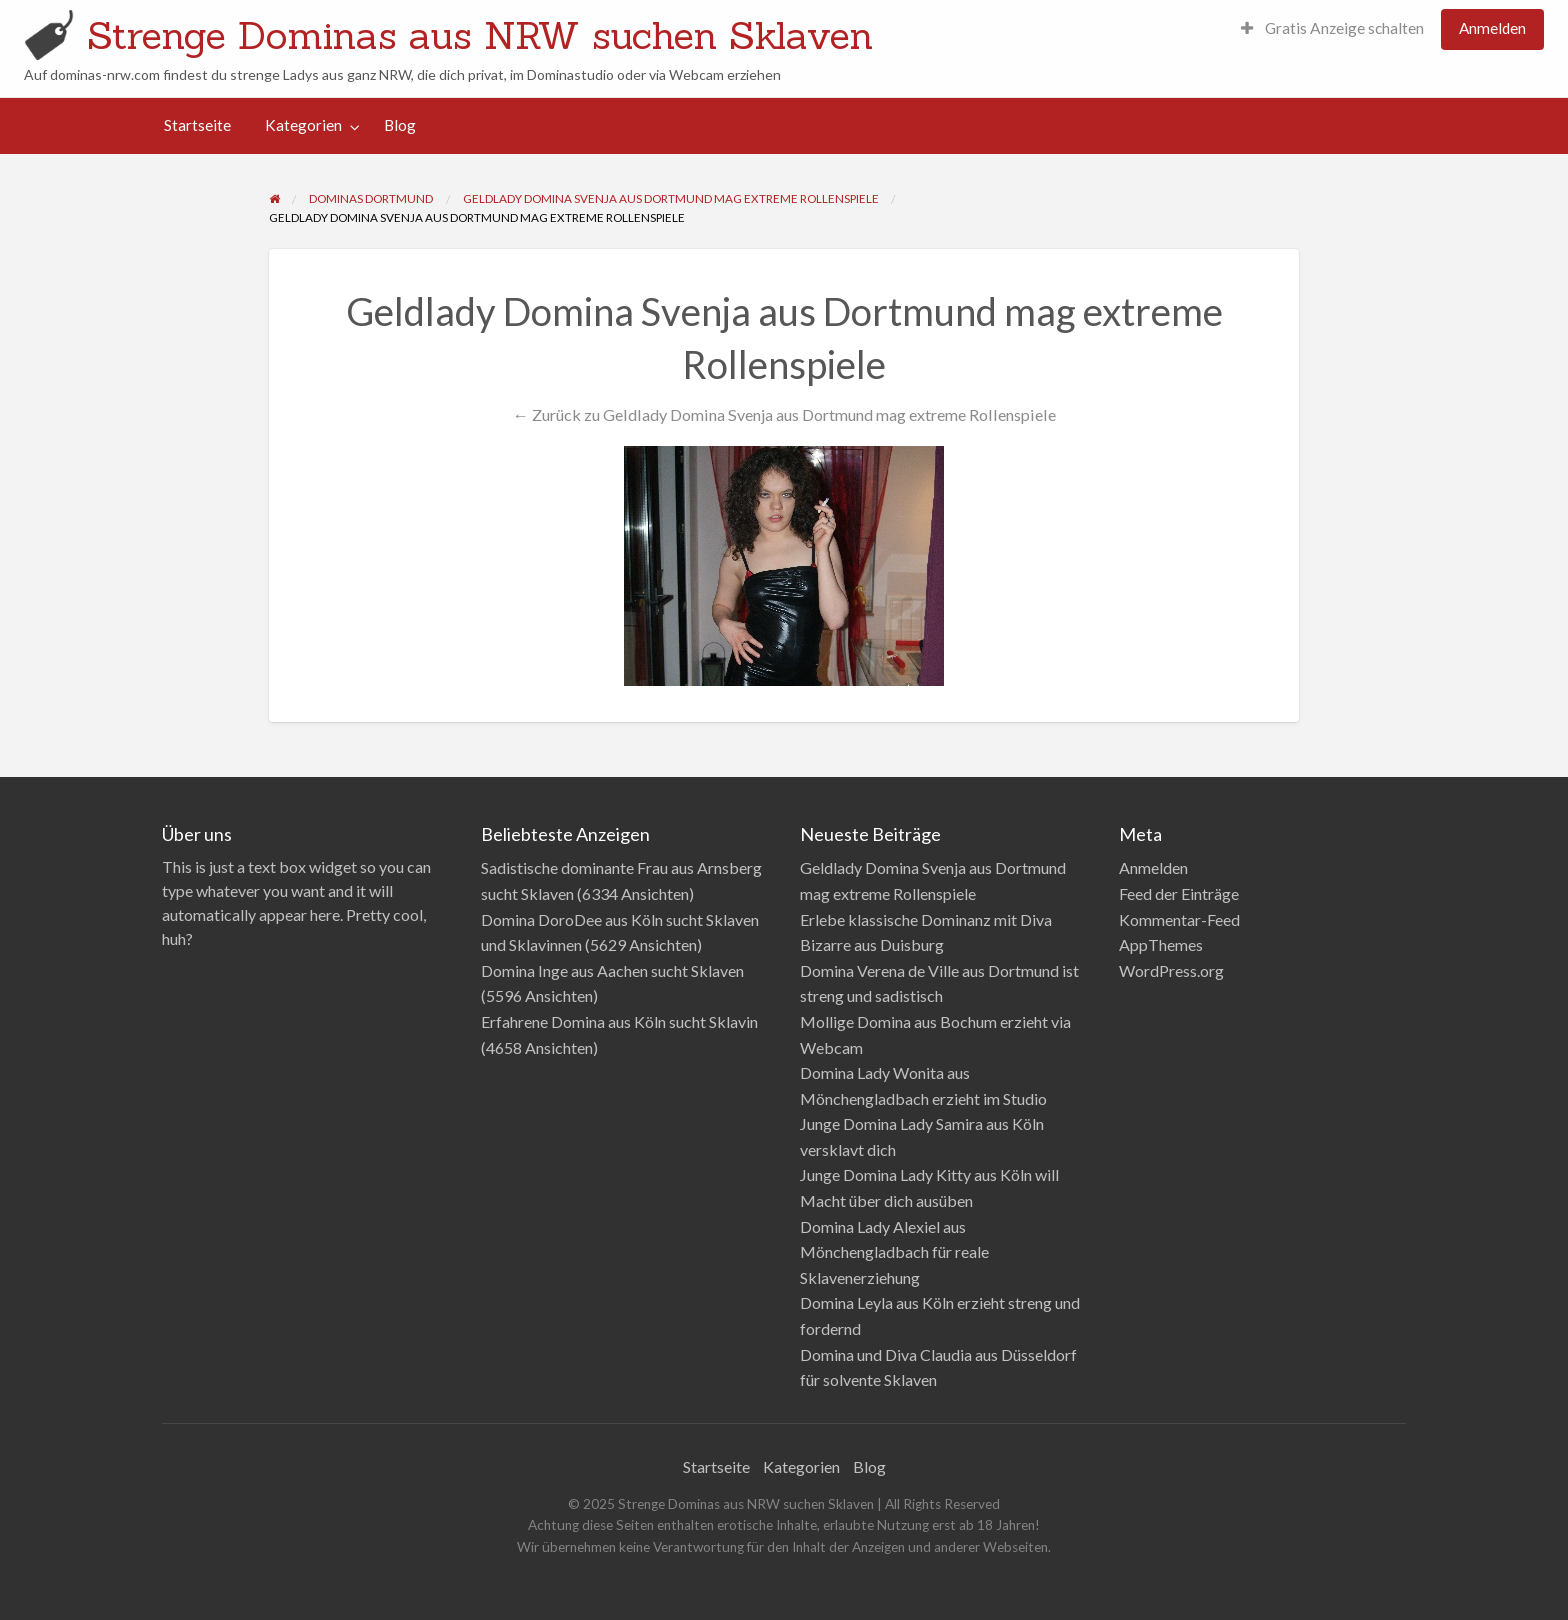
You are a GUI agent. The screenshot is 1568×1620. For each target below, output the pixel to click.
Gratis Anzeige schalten (1332, 28)
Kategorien (303, 125)
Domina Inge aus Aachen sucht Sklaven (612, 970)
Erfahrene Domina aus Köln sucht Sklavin (619, 1021)
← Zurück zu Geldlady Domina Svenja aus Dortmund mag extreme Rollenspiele (783, 414)
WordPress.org (1171, 970)
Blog (400, 125)
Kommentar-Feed (1179, 919)
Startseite (197, 125)
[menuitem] (1332, 29)
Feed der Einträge (1179, 893)
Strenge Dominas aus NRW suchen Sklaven (480, 35)
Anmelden (1492, 28)
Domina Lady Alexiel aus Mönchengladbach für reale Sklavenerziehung (894, 1252)
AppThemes (1161, 944)
